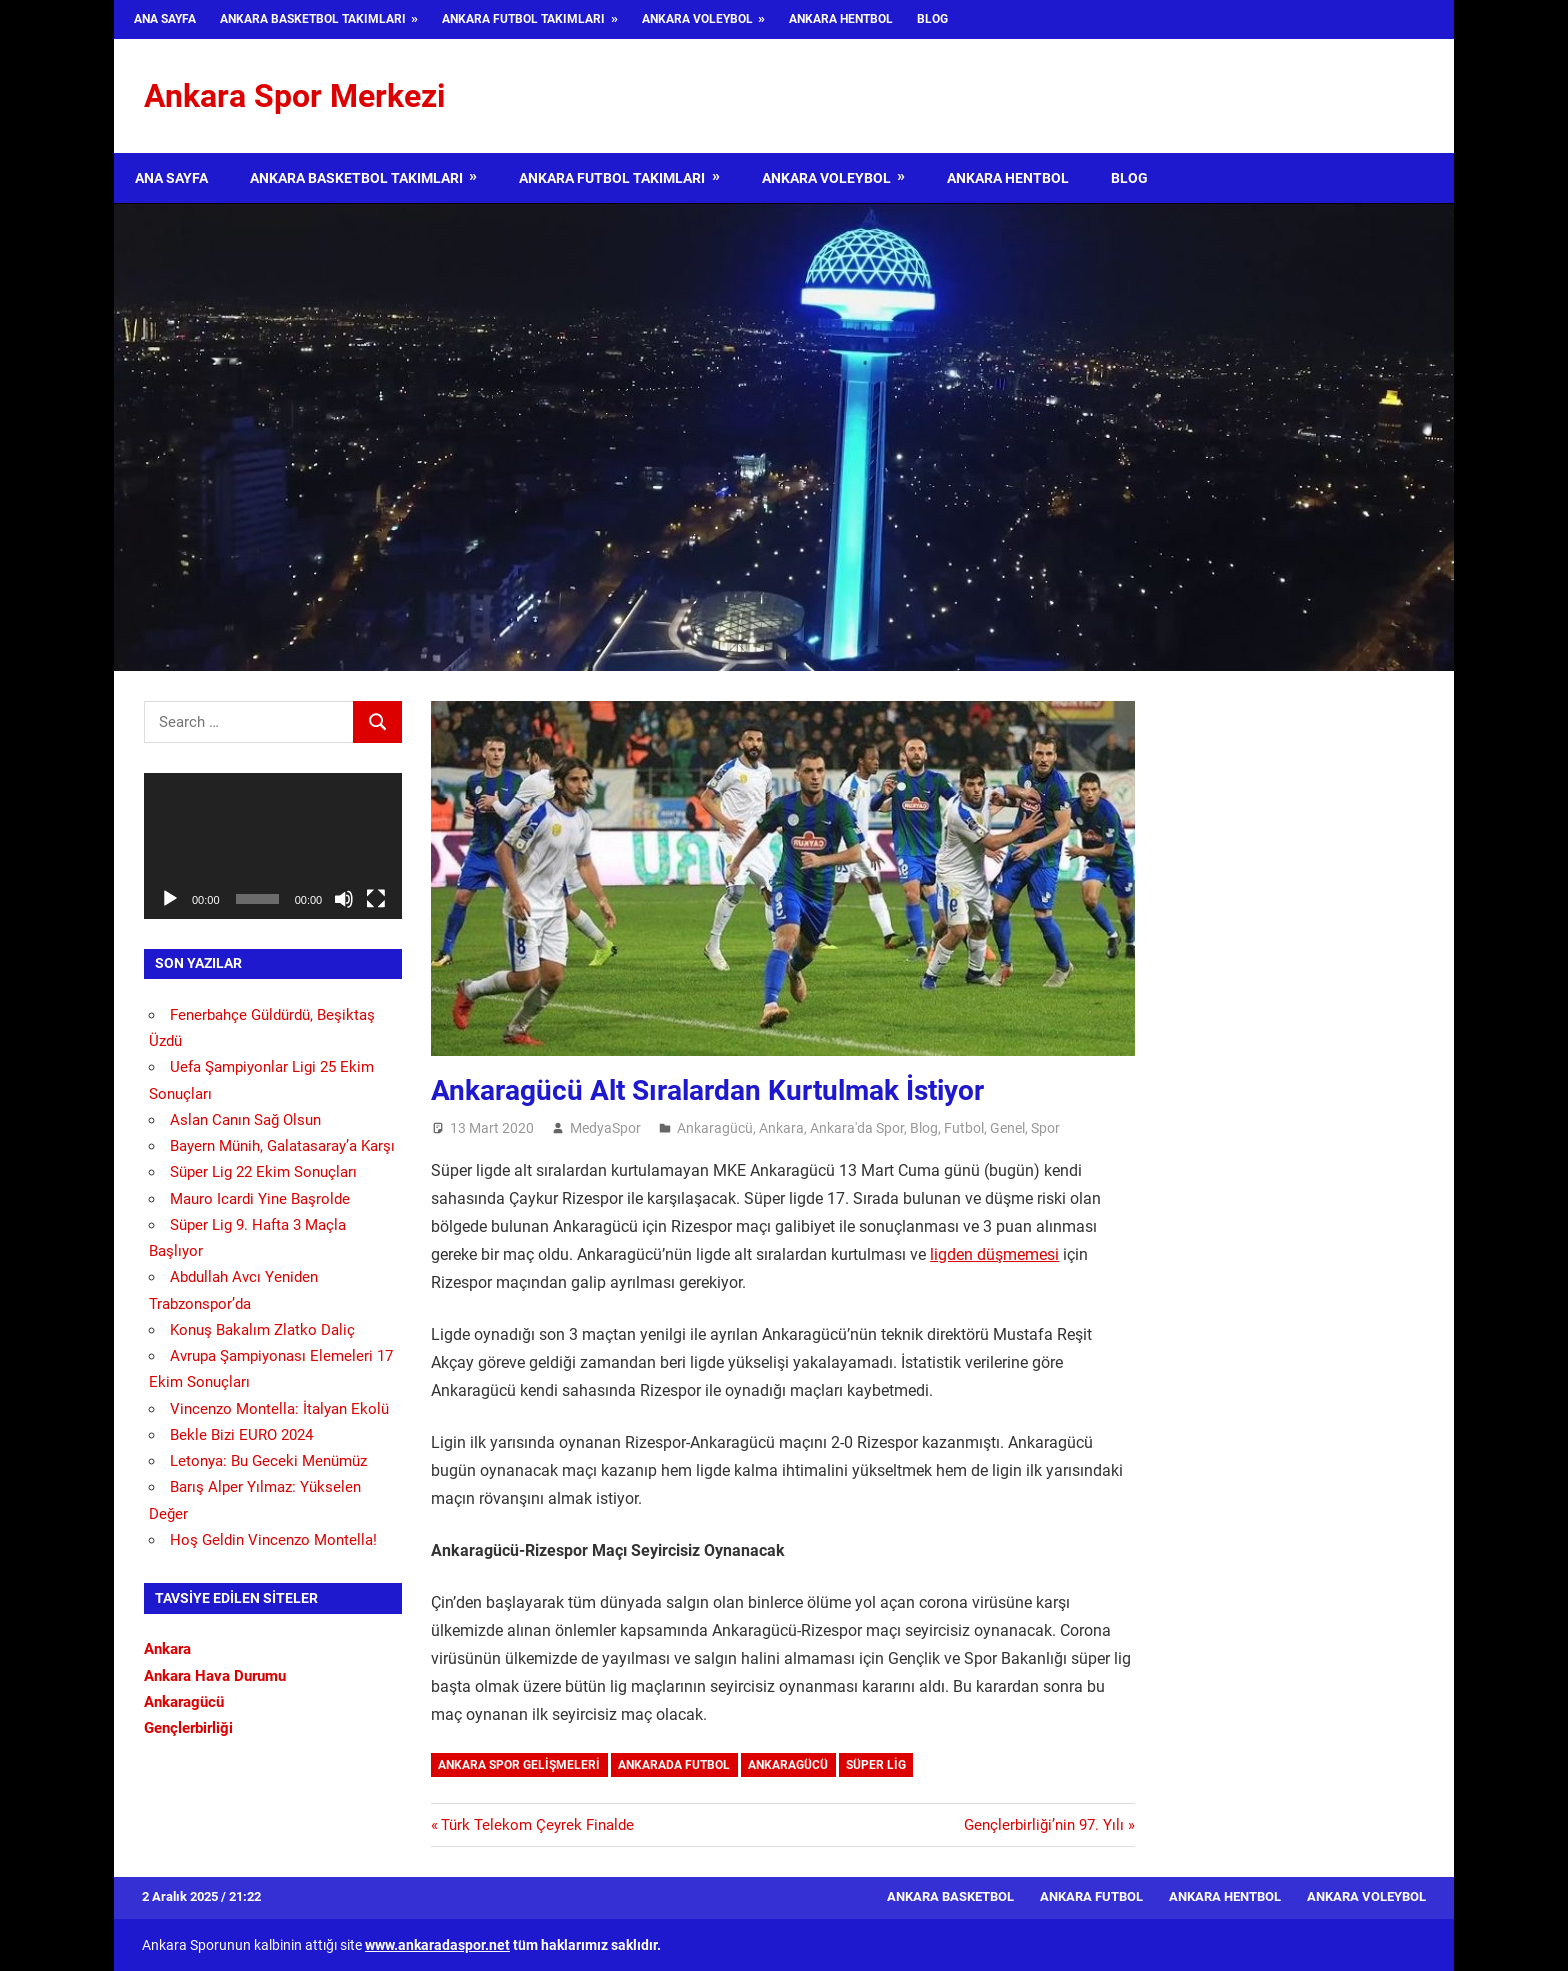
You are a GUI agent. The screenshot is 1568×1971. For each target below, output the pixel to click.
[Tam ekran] (376, 899)
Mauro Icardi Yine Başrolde (260, 1199)
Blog (932, 19)
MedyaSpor (605, 1128)
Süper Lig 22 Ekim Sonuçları (263, 1172)
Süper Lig (876, 1765)
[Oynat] (170, 899)
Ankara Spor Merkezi (294, 96)
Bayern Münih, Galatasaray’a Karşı (282, 1146)
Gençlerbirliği (188, 1728)
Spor (1045, 1128)
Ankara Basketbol (950, 1896)
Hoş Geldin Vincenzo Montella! (273, 1540)
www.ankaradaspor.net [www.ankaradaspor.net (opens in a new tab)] (437, 1945)
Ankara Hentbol (841, 19)
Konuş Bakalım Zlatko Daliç (262, 1330)
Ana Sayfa (165, 19)
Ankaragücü (715, 1128)
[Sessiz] (344, 899)
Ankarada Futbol (674, 1765)
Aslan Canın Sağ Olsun (245, 1120)
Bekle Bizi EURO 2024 (241, 1435)
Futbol (964, 1128)
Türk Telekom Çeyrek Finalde (537, 1825)
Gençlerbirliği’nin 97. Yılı (1044, 1825)
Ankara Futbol (1091, 1896)
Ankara (781, 1128)
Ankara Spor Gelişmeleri (519, 1765)
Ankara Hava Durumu (215, 1676)
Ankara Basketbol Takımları (313, 19)
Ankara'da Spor (857, 1128)
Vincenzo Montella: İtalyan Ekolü (279, 1409)
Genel (1007, 1128)
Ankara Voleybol (697, 19)
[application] (273, 845)
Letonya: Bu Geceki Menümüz (268, 1461)
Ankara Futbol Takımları (523, 19)
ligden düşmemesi (994, 1254)
